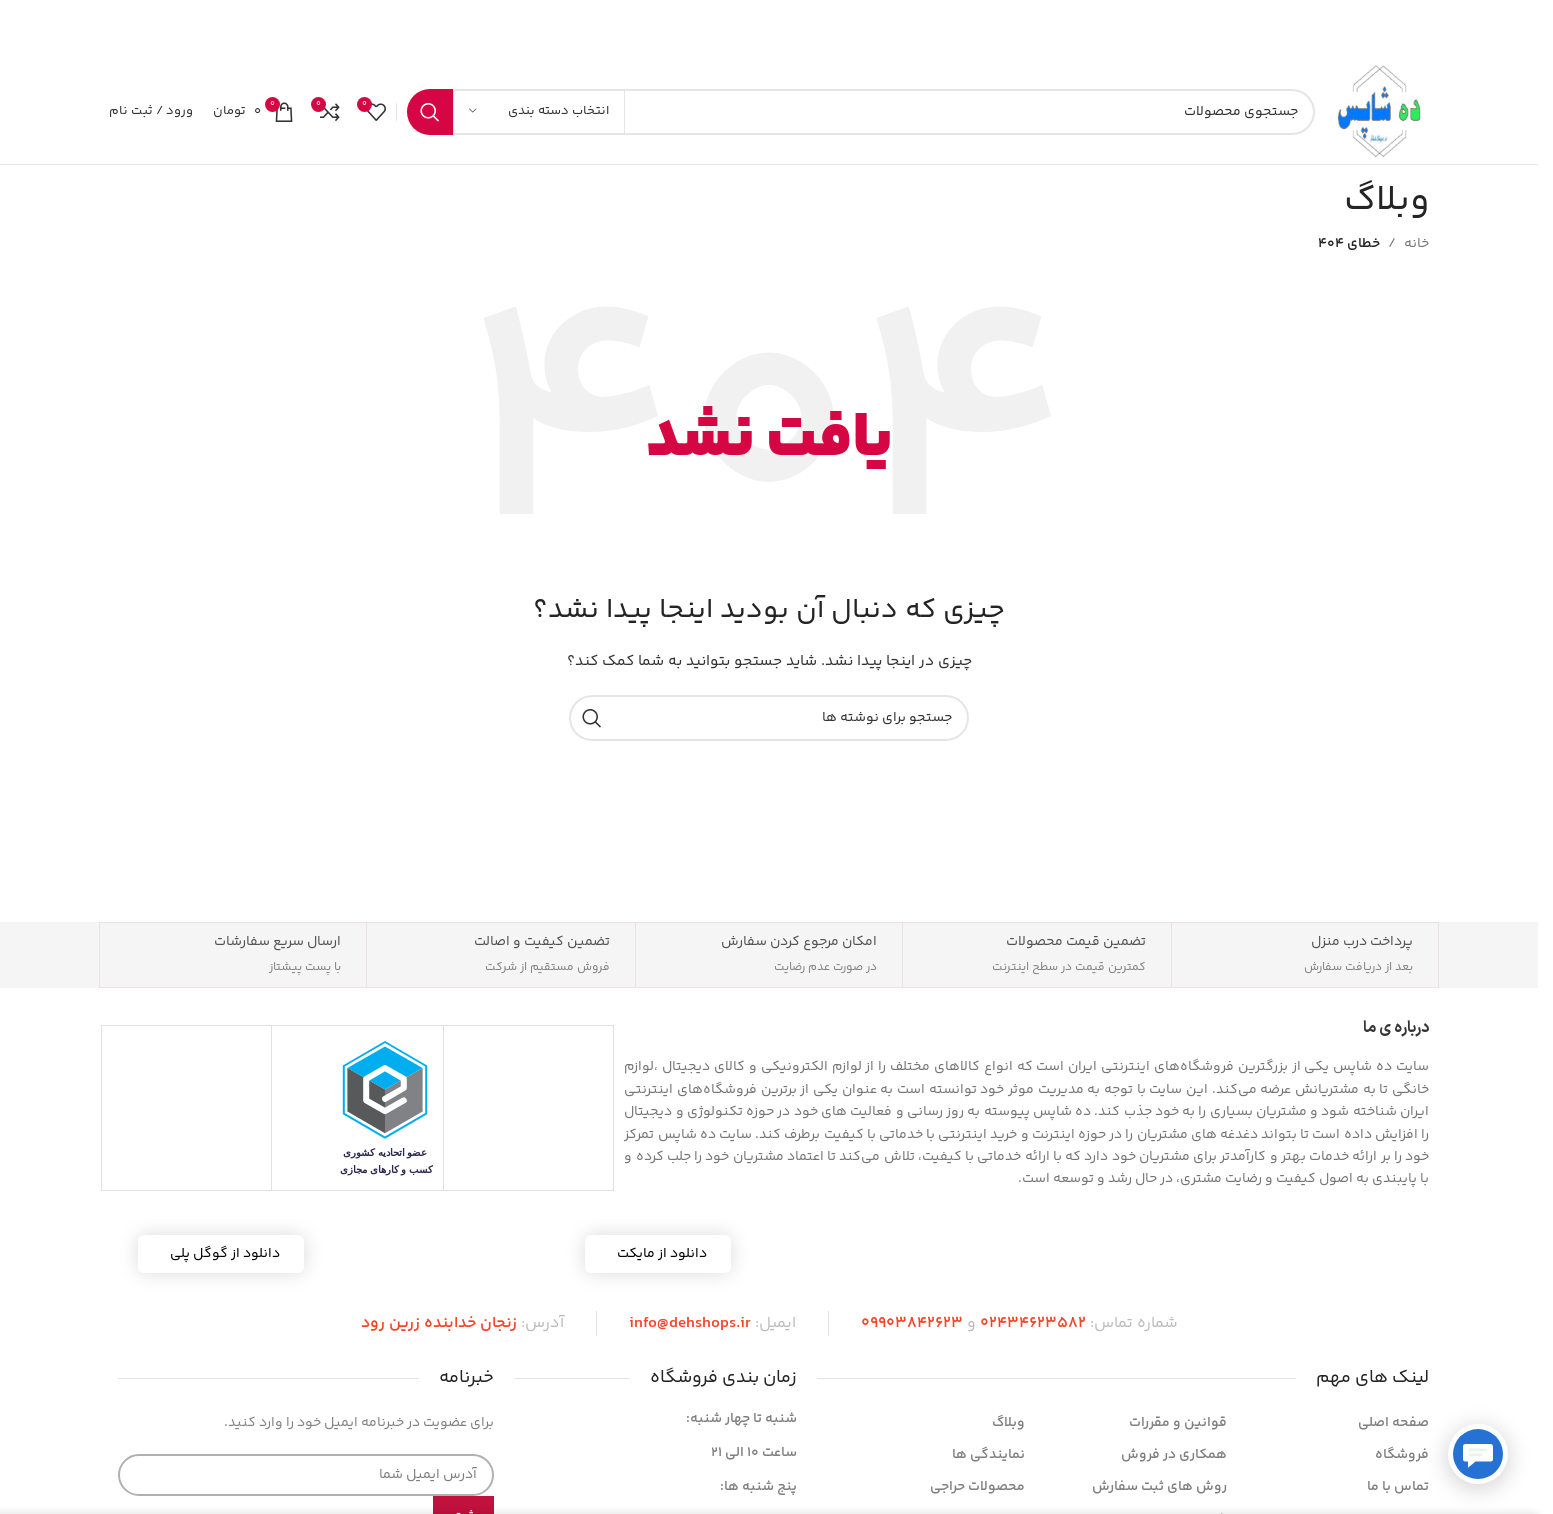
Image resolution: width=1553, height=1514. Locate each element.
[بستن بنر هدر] (25, 30)
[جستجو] (861, 112)
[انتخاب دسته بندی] (539, 112)
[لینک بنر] (769, 30)
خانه (1416, 244)
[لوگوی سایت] (1382, 112)
